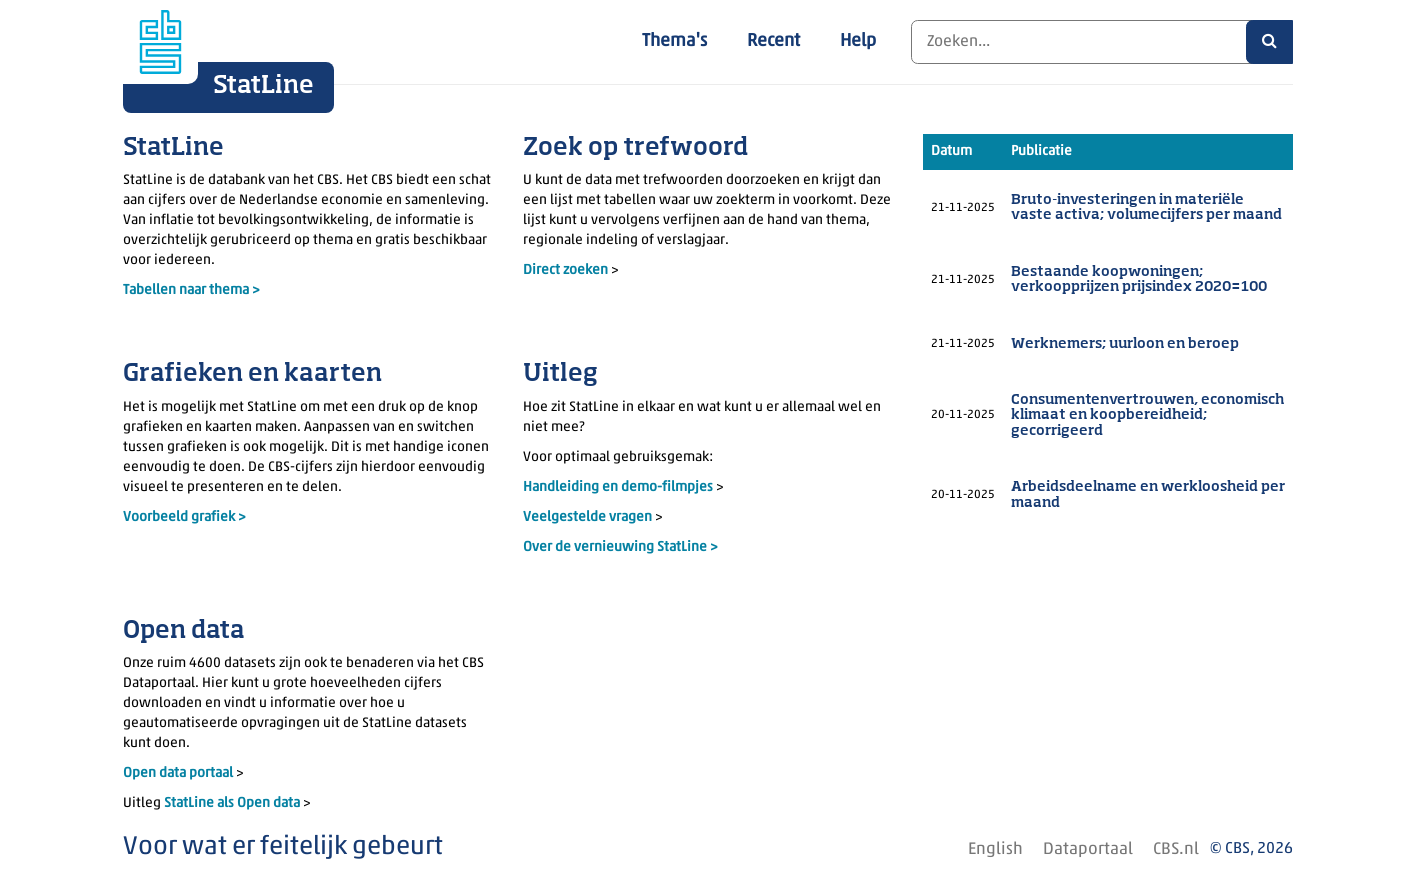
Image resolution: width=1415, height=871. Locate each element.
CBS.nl (1176, 849)
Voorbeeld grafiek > (184, 517)
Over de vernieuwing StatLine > (620, 547)
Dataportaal (1088, 849)
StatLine (263, 86)
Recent (773, 41)
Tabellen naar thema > (191, 290)
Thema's (674, 41)
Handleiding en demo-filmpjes (618, 487)
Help (858, 41)
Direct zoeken (565, 270)
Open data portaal (179, 773)
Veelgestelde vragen (589, 517)
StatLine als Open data (233, 803)
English (995, 849)
